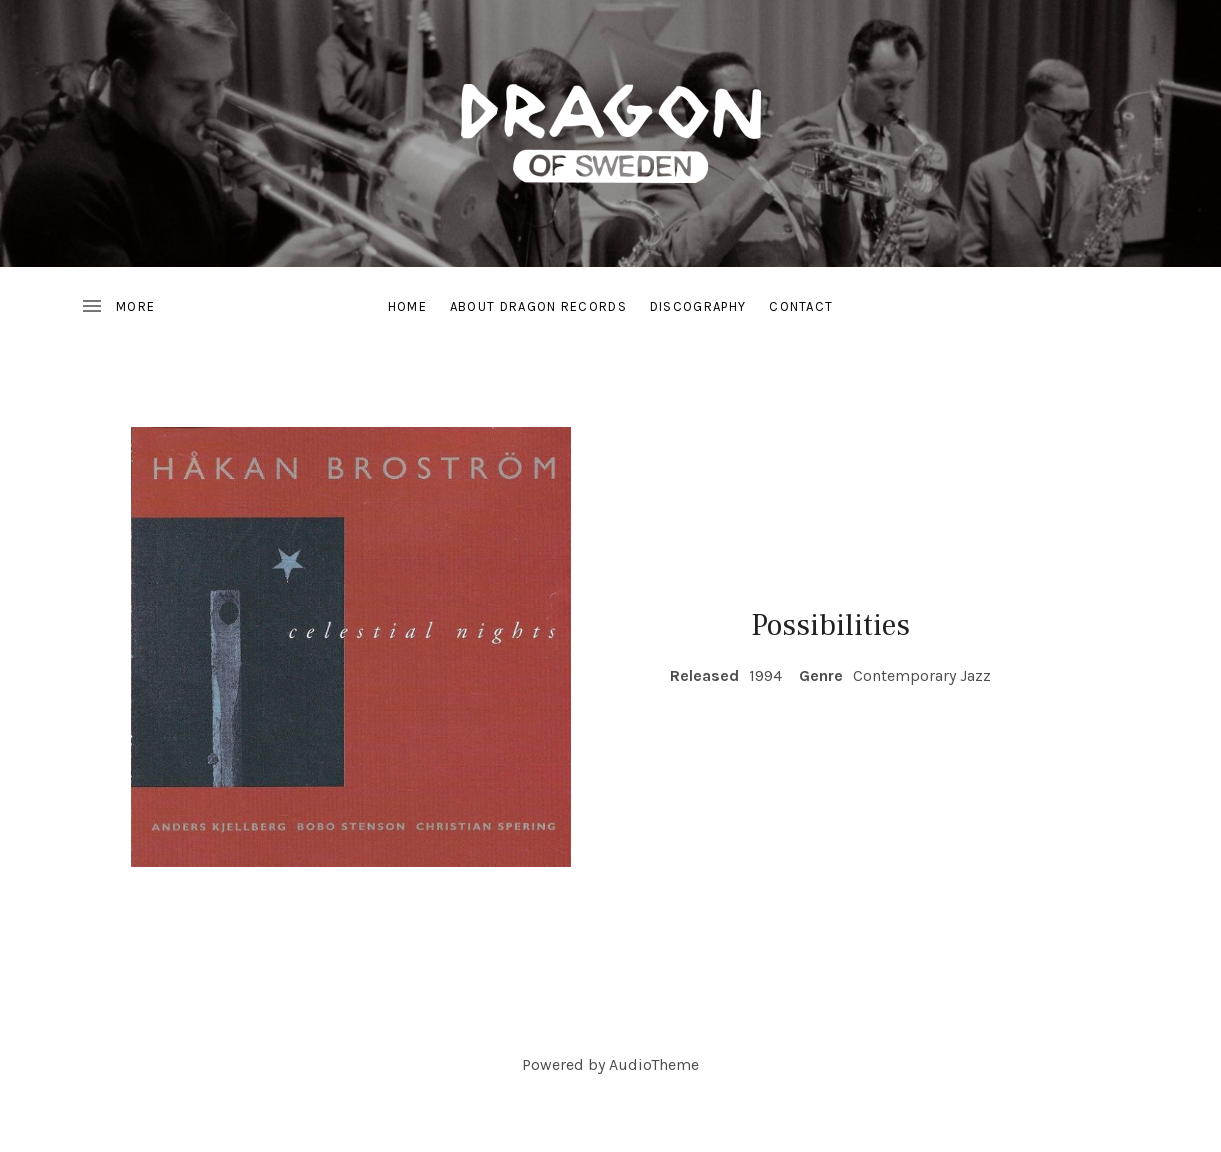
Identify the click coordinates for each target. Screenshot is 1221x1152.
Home (407, 306)
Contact (801, 306)
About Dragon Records (538, 306)
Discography (698, 306)
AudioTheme (654, 1064)
